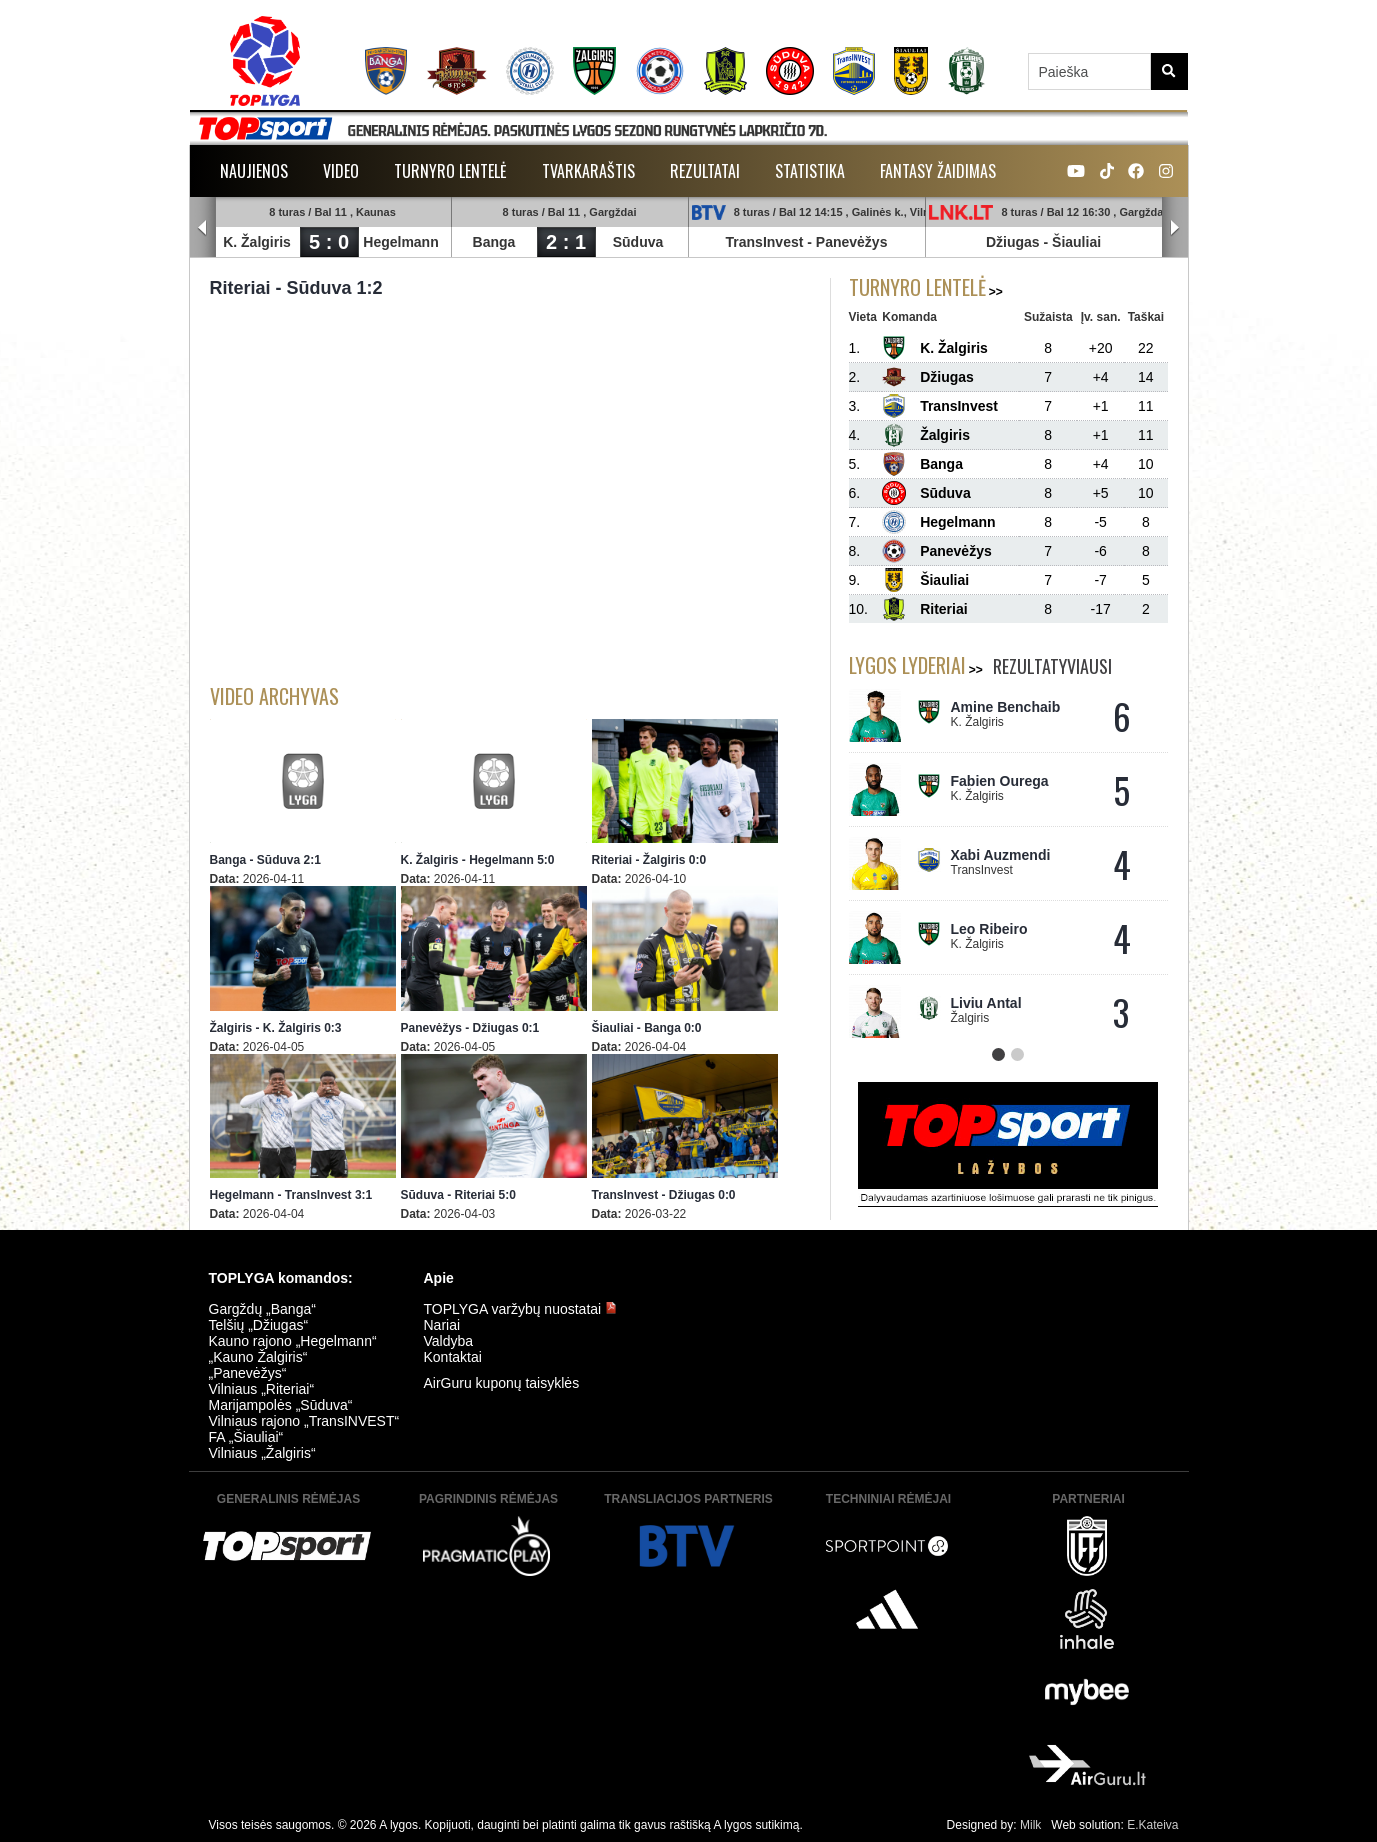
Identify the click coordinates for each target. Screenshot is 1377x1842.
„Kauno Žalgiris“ (258, 1357)
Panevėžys (852, 242)
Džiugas (1013, 242)
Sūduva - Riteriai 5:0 (458, 1195)
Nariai (442, 1325)
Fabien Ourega (1000, 781)
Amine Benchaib (1006, 707)
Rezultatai (705, 171)
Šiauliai (1077, 242)
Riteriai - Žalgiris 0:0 (649, 860)
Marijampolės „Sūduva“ (281, 1405)
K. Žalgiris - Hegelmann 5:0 (478, 860)
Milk (1030, 1825)
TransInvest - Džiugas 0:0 (664, 1195)
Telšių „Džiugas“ (259, 1325)
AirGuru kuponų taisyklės (502, 1383)
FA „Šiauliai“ (246, 1437)
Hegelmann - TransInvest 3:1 (291, 1195)
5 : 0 (329, 242)
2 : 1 (566, 242)
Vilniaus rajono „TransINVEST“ (304, 1421)
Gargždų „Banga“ (262, 1309)
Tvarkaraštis (588, 171)
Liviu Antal (986, 1003)
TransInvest (765, 242)
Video (341, 171)
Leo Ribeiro (989, 929)
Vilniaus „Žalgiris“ (262, 1453)
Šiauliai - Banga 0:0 (647, 1028)
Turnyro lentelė (450, 171)
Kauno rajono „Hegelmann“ (293, 1341)
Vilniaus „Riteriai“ (262, 1389)
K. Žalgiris (258, 242)
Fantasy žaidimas (938, 171)
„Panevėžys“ (248, 1373)
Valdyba (449, 1341)
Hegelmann (401, 242)
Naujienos (254, 171)
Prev (203, 228)
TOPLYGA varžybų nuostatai (521, 1309)
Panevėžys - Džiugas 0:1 (470, 1028)
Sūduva (638, 242)
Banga (494, 242)
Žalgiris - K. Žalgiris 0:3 (276, 1028)
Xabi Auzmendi (1001, 855)
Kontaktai (453, 1357)
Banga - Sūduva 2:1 (265, 860)
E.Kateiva (1152, 1825)
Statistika (810, 171)
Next (1175, 228)
